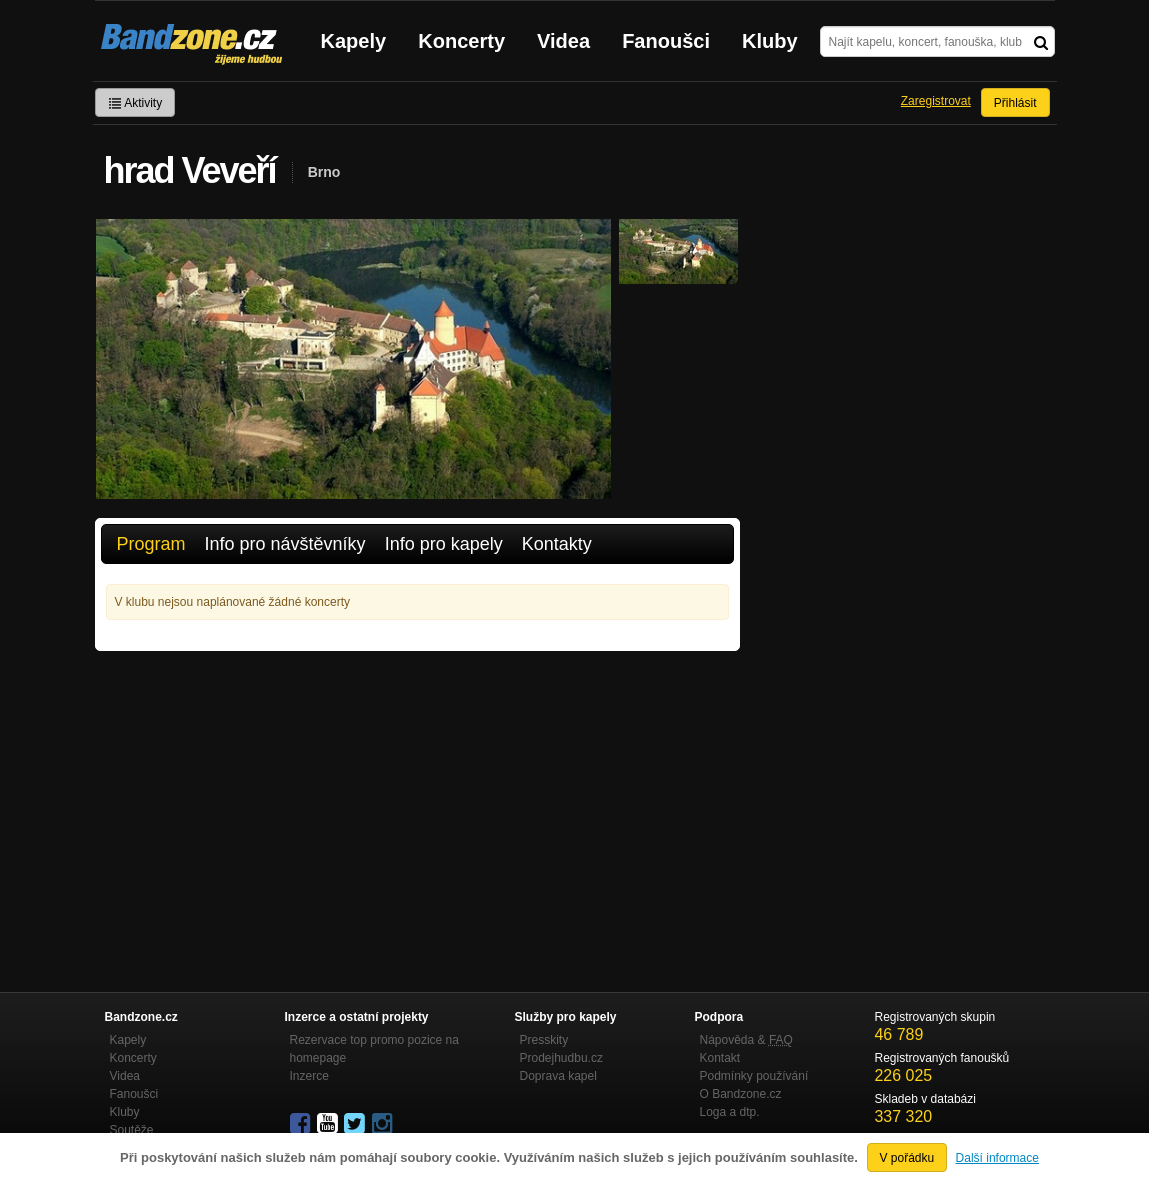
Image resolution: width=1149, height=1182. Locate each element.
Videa (563, 41)
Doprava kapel (558, 1076)
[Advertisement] (417, 801)
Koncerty (461, 41)
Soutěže (132, 1130)
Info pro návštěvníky (285, 544)
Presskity (544, 1040)
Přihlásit (1015, 103)
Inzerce (309, 1076)
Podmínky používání (754, 1076)
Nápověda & (746, 1040)
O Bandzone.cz (741, 1094)
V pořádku (907, 1158)
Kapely (354, 41)
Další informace (997, 1158)
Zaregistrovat (936, 101)
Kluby (770, 41)
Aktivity (135, 103)
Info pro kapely (444, 544)
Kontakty (557, 544)
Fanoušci (666, 41)
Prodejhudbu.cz (561, 1058)
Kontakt (720, 1058)
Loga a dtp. (730, 1112)
